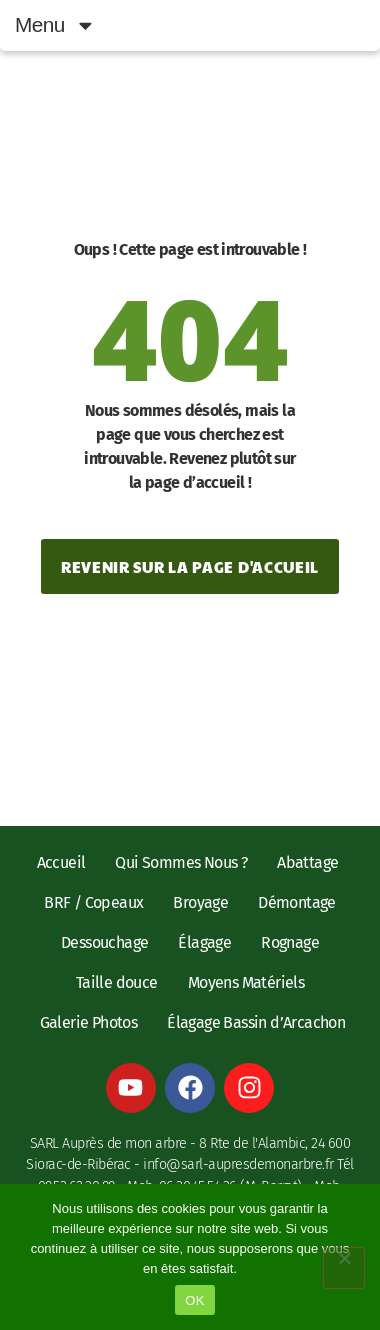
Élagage (204, 942)
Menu (55, 25)
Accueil (61, 862)
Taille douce (117, 982)
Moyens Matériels (246, 982)
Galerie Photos (89, 1022)
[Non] (344, 1268)
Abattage (307, 862)
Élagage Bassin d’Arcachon (256, 1022)
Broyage (200, 902)
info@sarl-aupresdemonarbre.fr (238, 1164)
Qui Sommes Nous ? (181, 862)
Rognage (290, 942)
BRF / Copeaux (93, 902)
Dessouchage (104, 942)
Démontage (297, 902)
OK (194, 1300)
